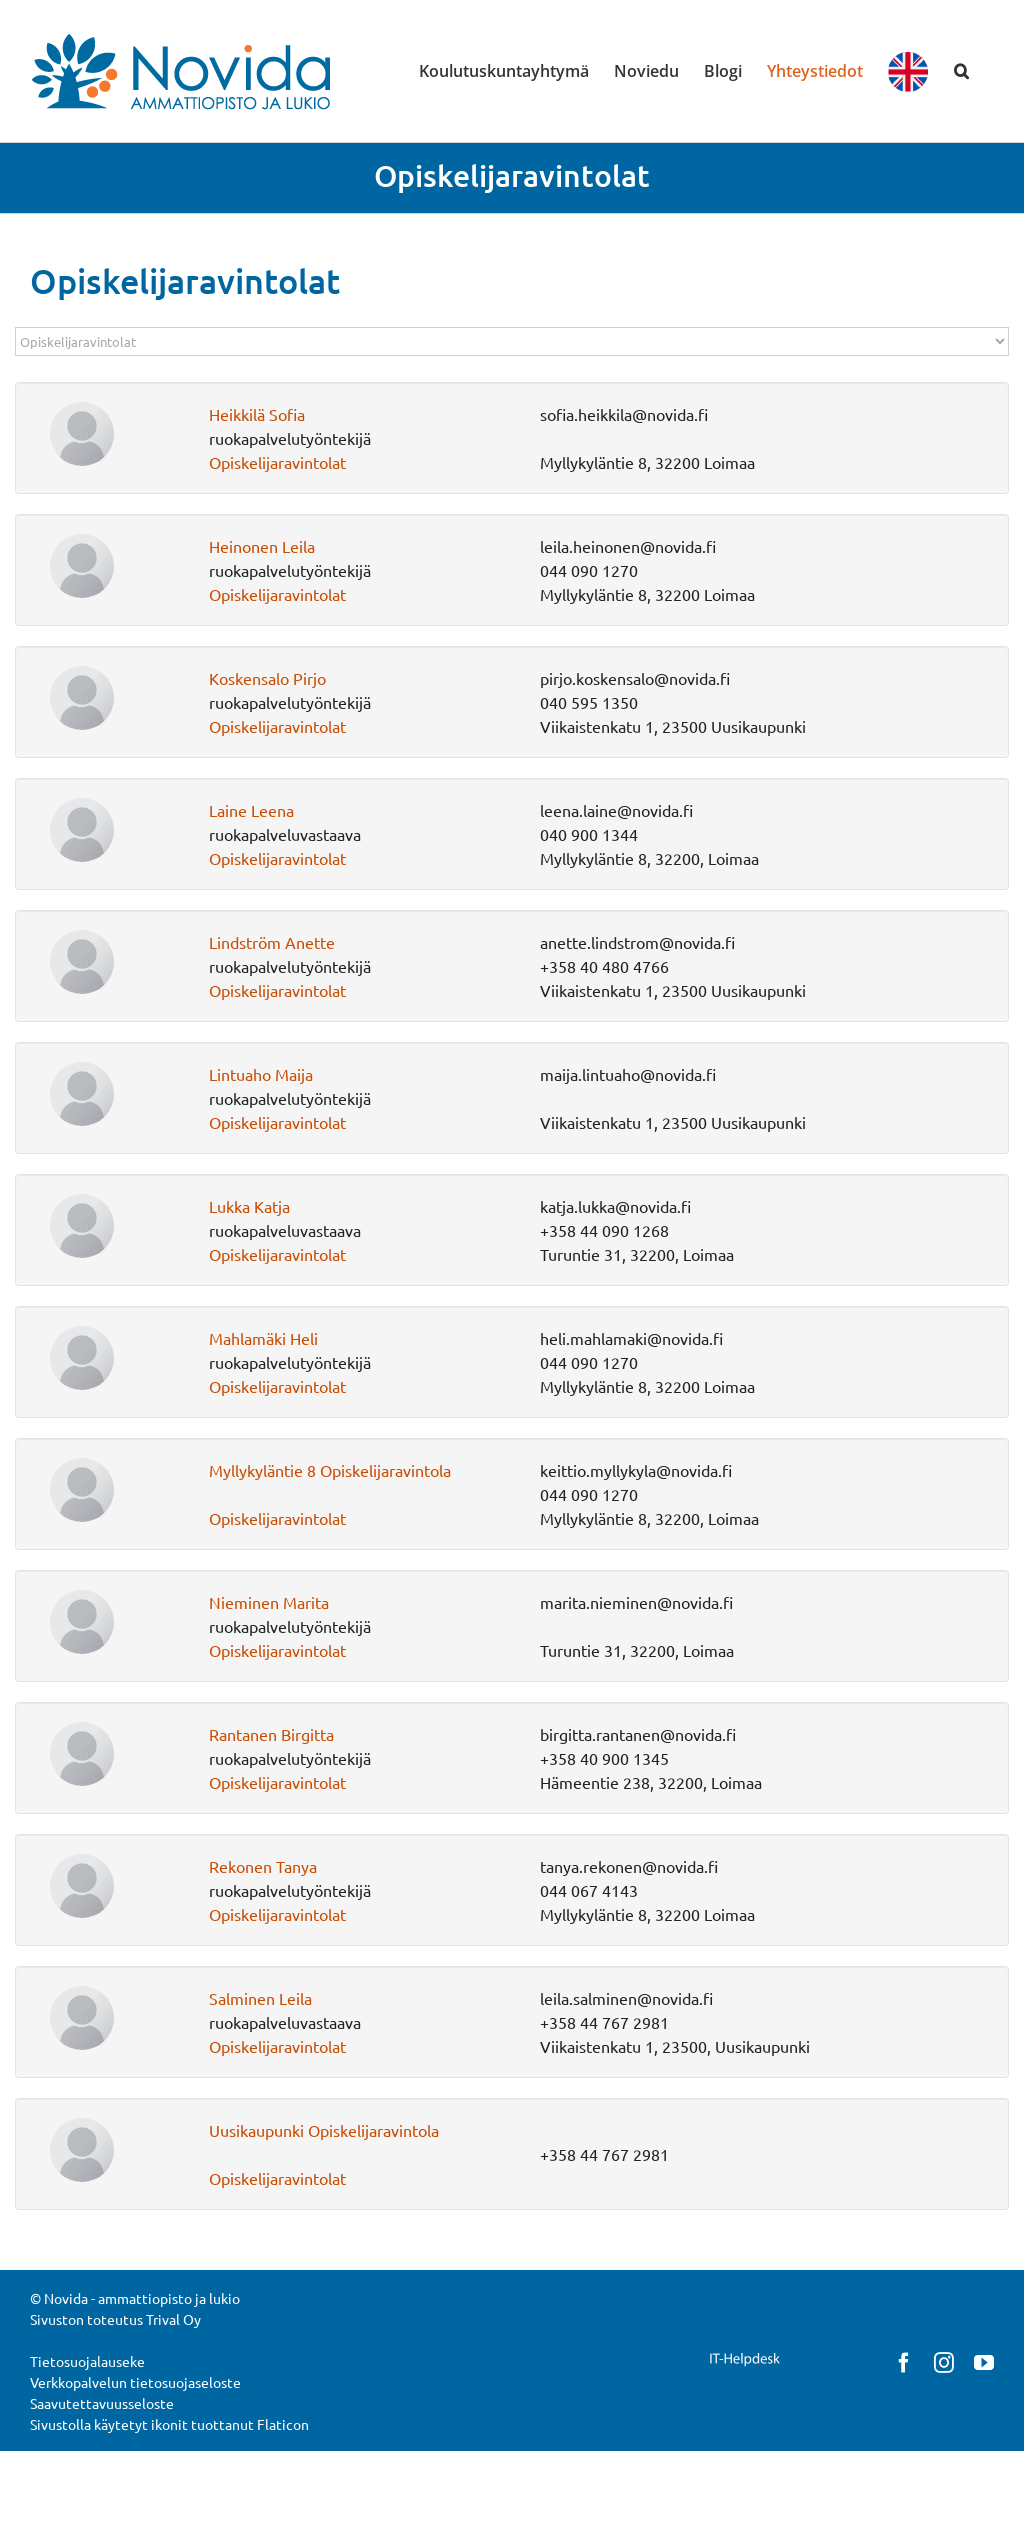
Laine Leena (251, 810)
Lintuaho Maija (261, 1074)
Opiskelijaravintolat (277, 462)
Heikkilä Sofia (257, 414)
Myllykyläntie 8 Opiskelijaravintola (330, 1470)
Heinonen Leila (262, 546)
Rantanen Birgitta (271, 1734)
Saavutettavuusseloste (102, 2403)
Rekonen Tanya (263, 1866)
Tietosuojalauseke (87, 2361)
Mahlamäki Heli (263, 1338)
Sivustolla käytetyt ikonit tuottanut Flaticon (169, 2424)
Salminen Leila (260, 1998)
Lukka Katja (249, 1206)
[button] (961, 71)
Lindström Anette (272, 942)
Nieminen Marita (269, 1602)
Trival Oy (173, 2319)
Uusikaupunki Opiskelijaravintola (324, 2130)
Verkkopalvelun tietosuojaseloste (135, 2382)
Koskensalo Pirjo (267, 678)
